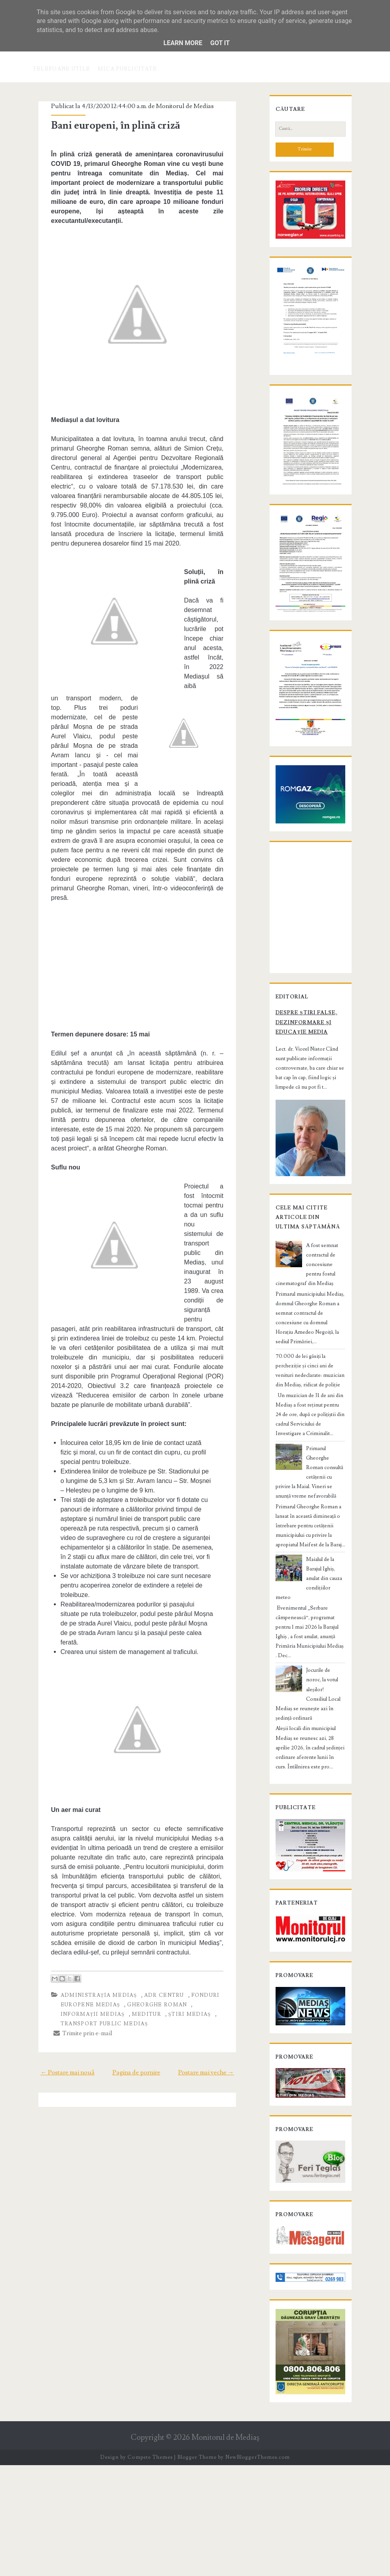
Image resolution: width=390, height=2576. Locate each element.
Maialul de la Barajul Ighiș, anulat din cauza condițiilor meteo (322, 1655)
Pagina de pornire (136, 1958)
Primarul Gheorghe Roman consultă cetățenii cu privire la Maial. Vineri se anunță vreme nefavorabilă (308, 1573)
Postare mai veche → (216, 1958)
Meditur (98, 1900)
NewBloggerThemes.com (257, 2568)
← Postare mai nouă (58, 1958)
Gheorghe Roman (149, 1891)
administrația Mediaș (90, 1881)
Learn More (183, 43)
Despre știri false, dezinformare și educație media (298, 1148)
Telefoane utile (61, 69)
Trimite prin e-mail (74, 1919)
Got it (220, 43)
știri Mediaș (141, 1900)
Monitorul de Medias (176, 106)
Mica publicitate (127, 69)
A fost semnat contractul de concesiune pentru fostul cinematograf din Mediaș (309, 1389)
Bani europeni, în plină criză (107, 125)
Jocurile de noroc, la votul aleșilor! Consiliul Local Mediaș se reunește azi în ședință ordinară (308, 1747)
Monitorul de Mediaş (225, 2548)
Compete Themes (149, 2568)
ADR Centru (156, 1881)
